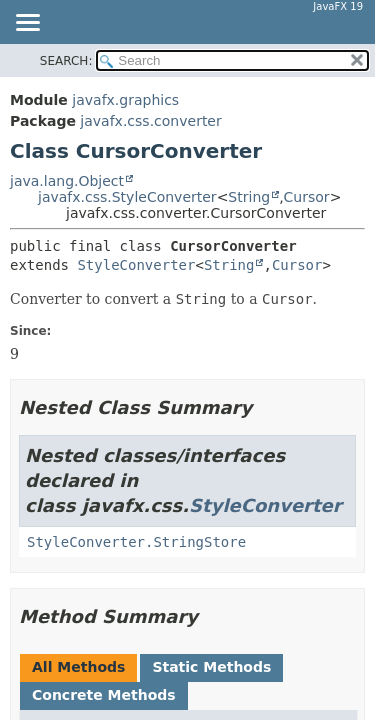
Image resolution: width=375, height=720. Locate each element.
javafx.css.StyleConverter (127, 197)
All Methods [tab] (78, 667)
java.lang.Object (67, 181)
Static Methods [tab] (211, 667)
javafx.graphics (125, 100)
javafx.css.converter (150, 121)
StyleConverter (136, 265)
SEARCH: (66, 61)
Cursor (307, 197)
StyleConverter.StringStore (136, 542)
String (249, 197)
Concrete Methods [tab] (104, 695)
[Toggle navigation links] (27, 24)
